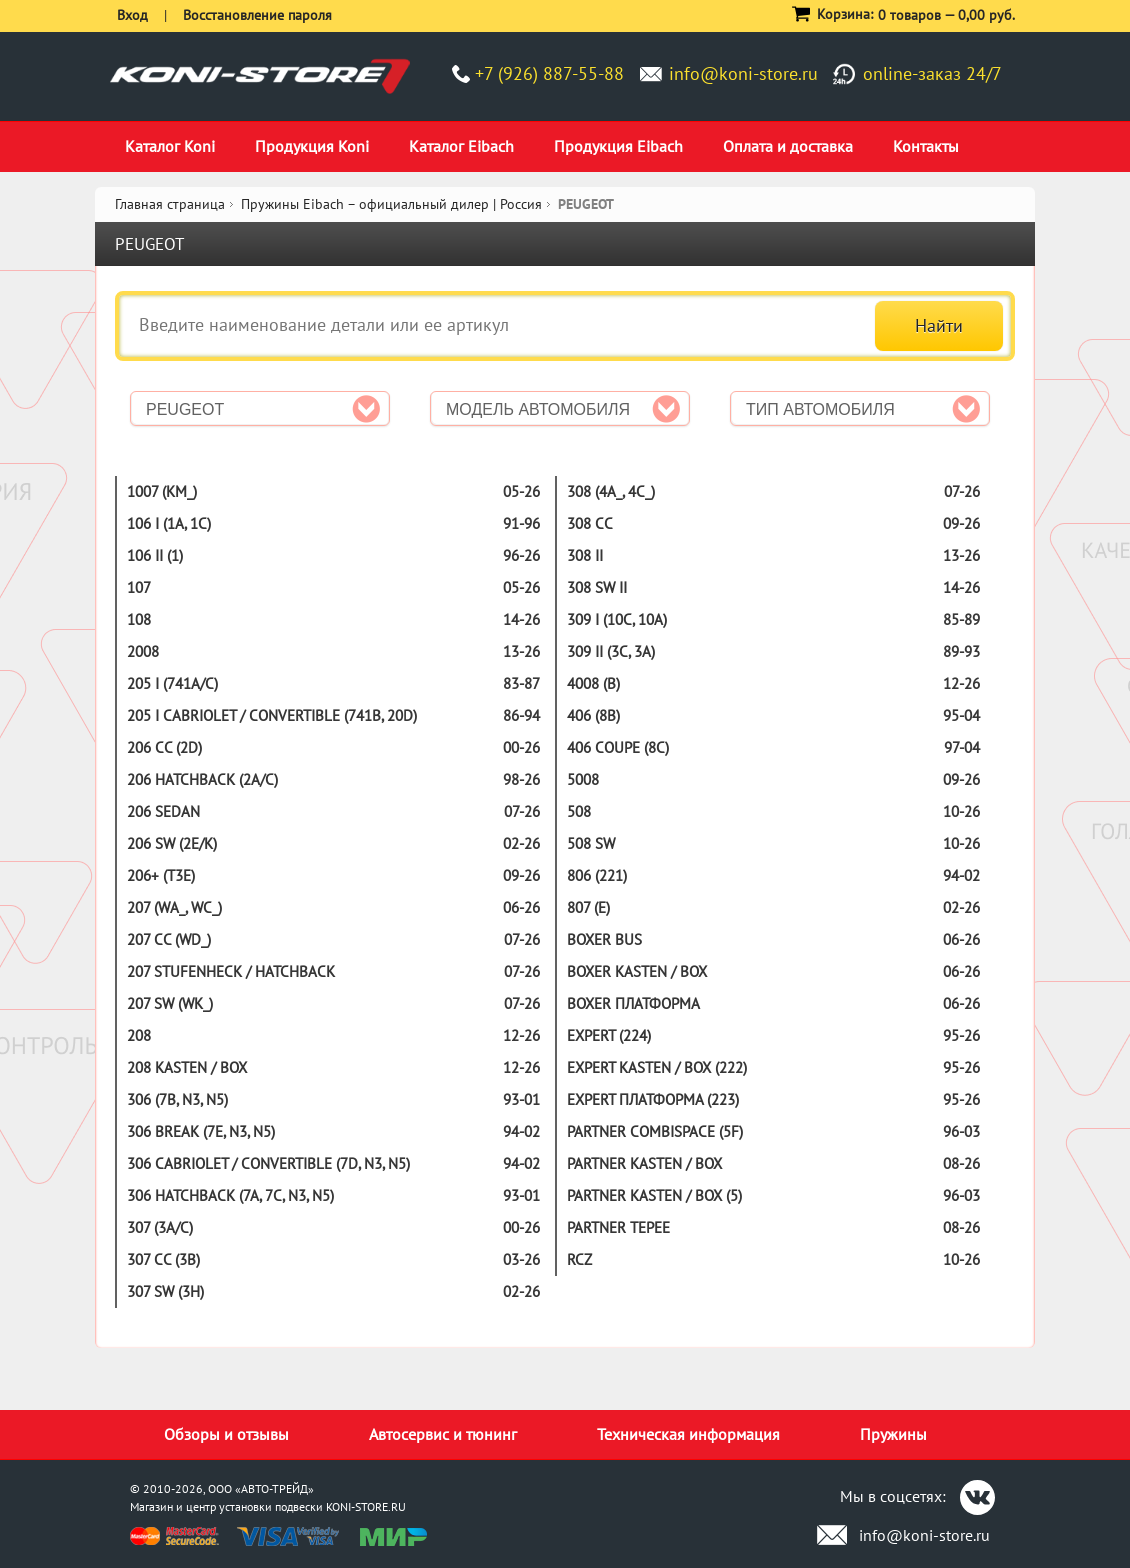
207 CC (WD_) (169, 939)
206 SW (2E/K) (172, 843)
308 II (585, 555)
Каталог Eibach (461, 146)
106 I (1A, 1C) (169, 523)
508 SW (591, 843)
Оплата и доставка (788, 146)
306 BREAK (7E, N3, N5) (201, 1131)
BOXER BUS (604, 939)
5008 (583, 779)
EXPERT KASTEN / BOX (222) (657, 1067)
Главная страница (170, 204)
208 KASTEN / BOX (187, 1067)
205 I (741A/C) (172, 683)
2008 (143, 651)
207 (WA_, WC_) (174, 907)
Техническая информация (688, 1434)
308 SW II (597, 587)
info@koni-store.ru (743, 73)
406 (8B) (593, 715)
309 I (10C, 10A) (617, 619)
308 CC (590, 523)
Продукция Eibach (618, 146)
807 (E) (588, 907)
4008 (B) (593, 683)
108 (139, 619)
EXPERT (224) (609, 1035)
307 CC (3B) (163, 1259)
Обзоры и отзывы (226, 1434)
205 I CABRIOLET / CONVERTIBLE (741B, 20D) (272, 715)
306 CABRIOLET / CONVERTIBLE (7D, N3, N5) (268, 1163)
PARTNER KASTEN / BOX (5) (654, 1195)
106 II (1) (155, 555)
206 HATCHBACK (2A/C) (202, 779)
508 (579, 811)
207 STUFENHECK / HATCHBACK (231, 971)
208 (139, 1035)
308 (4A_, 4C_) (611, 491)
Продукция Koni (312, 146)
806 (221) (597, 875)
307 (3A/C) (160, 1227)
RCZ (579, 1259)
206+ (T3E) (161, 875)
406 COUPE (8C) (618, 747)
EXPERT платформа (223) (653, 1099)
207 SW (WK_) (170, 1003)
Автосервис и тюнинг (443, 1434)
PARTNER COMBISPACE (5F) (655, 1131)
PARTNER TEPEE (618, 1227)
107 (139, 587)
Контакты (926, 146)
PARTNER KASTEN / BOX (644, 1163)
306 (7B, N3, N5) (177, 1099)
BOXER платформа (633, 1003)
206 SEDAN (163, 811)
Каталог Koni (170, 146)
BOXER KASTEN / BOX (637, 971)
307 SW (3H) (165, 1291)
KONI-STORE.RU (366, 1506)
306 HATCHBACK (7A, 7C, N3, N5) (230, 1195)
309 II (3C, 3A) (611, 651)
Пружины (893, 1434)
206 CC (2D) (164, 747)
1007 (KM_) (162, 491)
